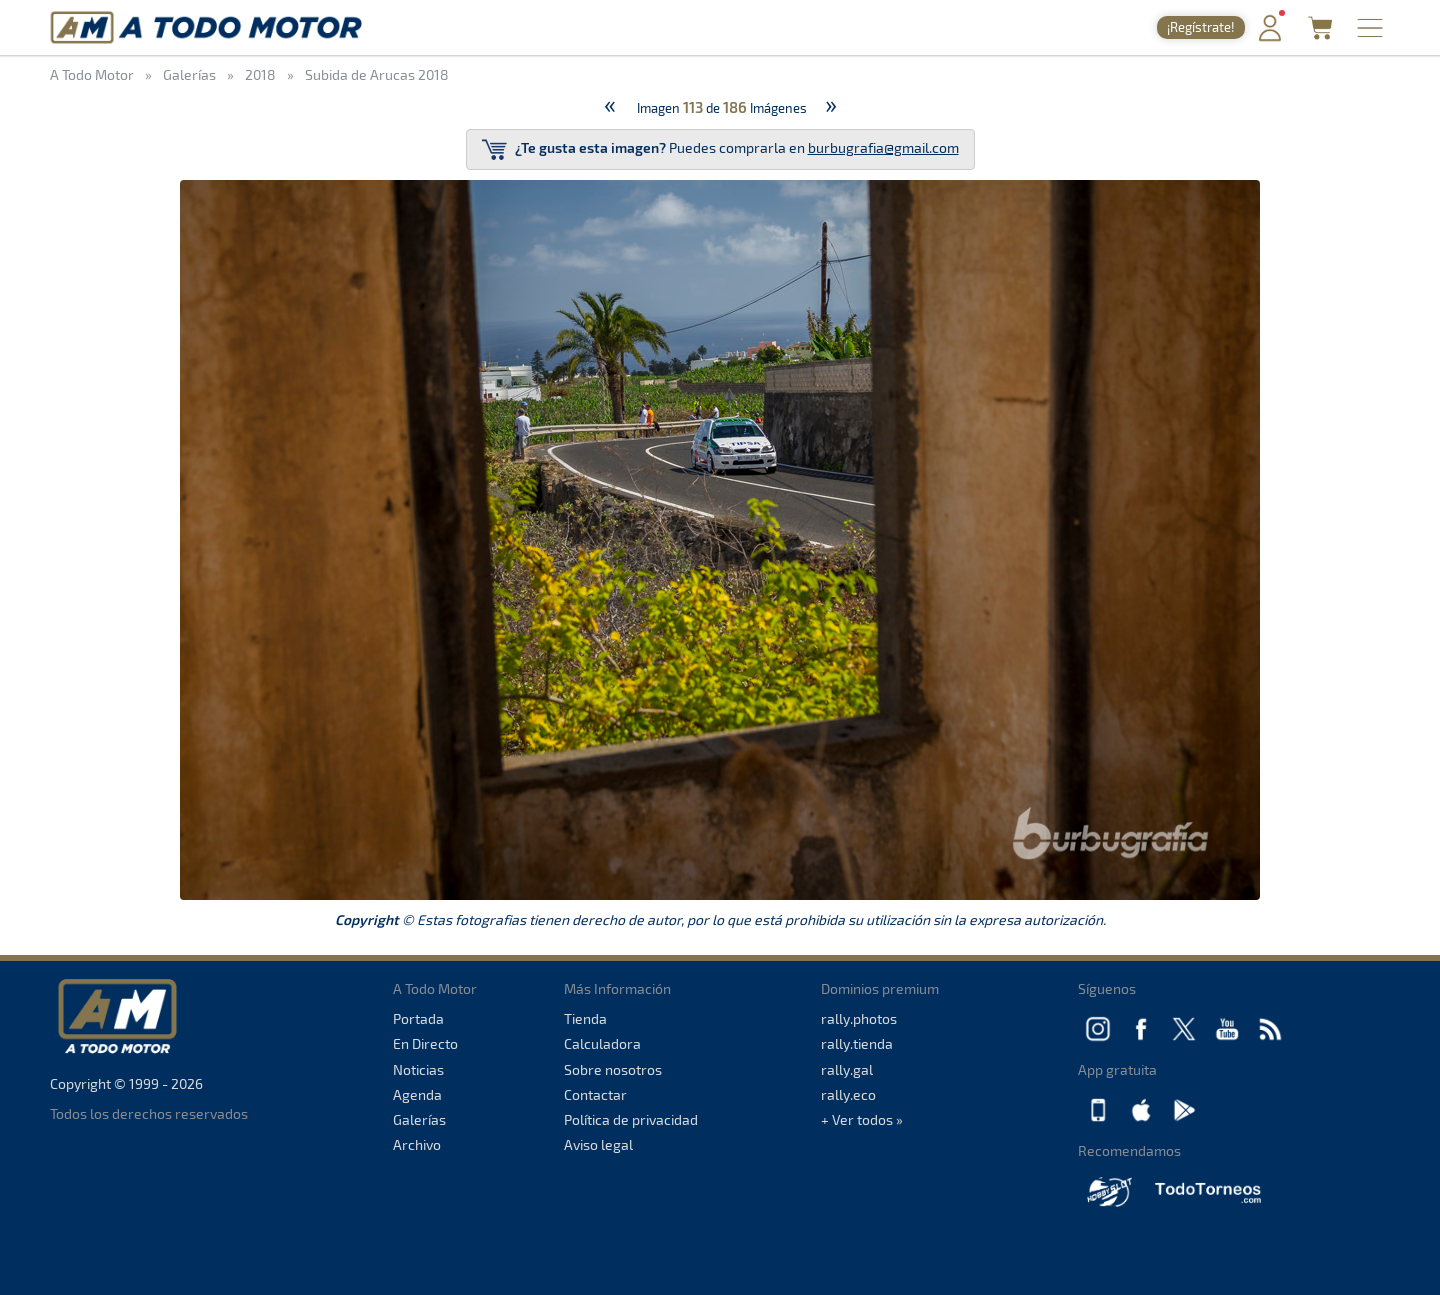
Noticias (418, 1069)
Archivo (417, 1144)
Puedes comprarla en (720, 149)
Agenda (417, 1094)
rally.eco (848, 1094)
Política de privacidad (631, 1119)
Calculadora (602, 1043)
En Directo (425, 1043)
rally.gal (847, 1069)
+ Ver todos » (862, 1119)
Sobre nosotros (613, 1069)
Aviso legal (598, 1144)
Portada (418, 1018)
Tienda (585, 1018)
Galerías (419, 1119)
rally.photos (859, 1018)
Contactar (595, 1094)
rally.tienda (857, 1043)
